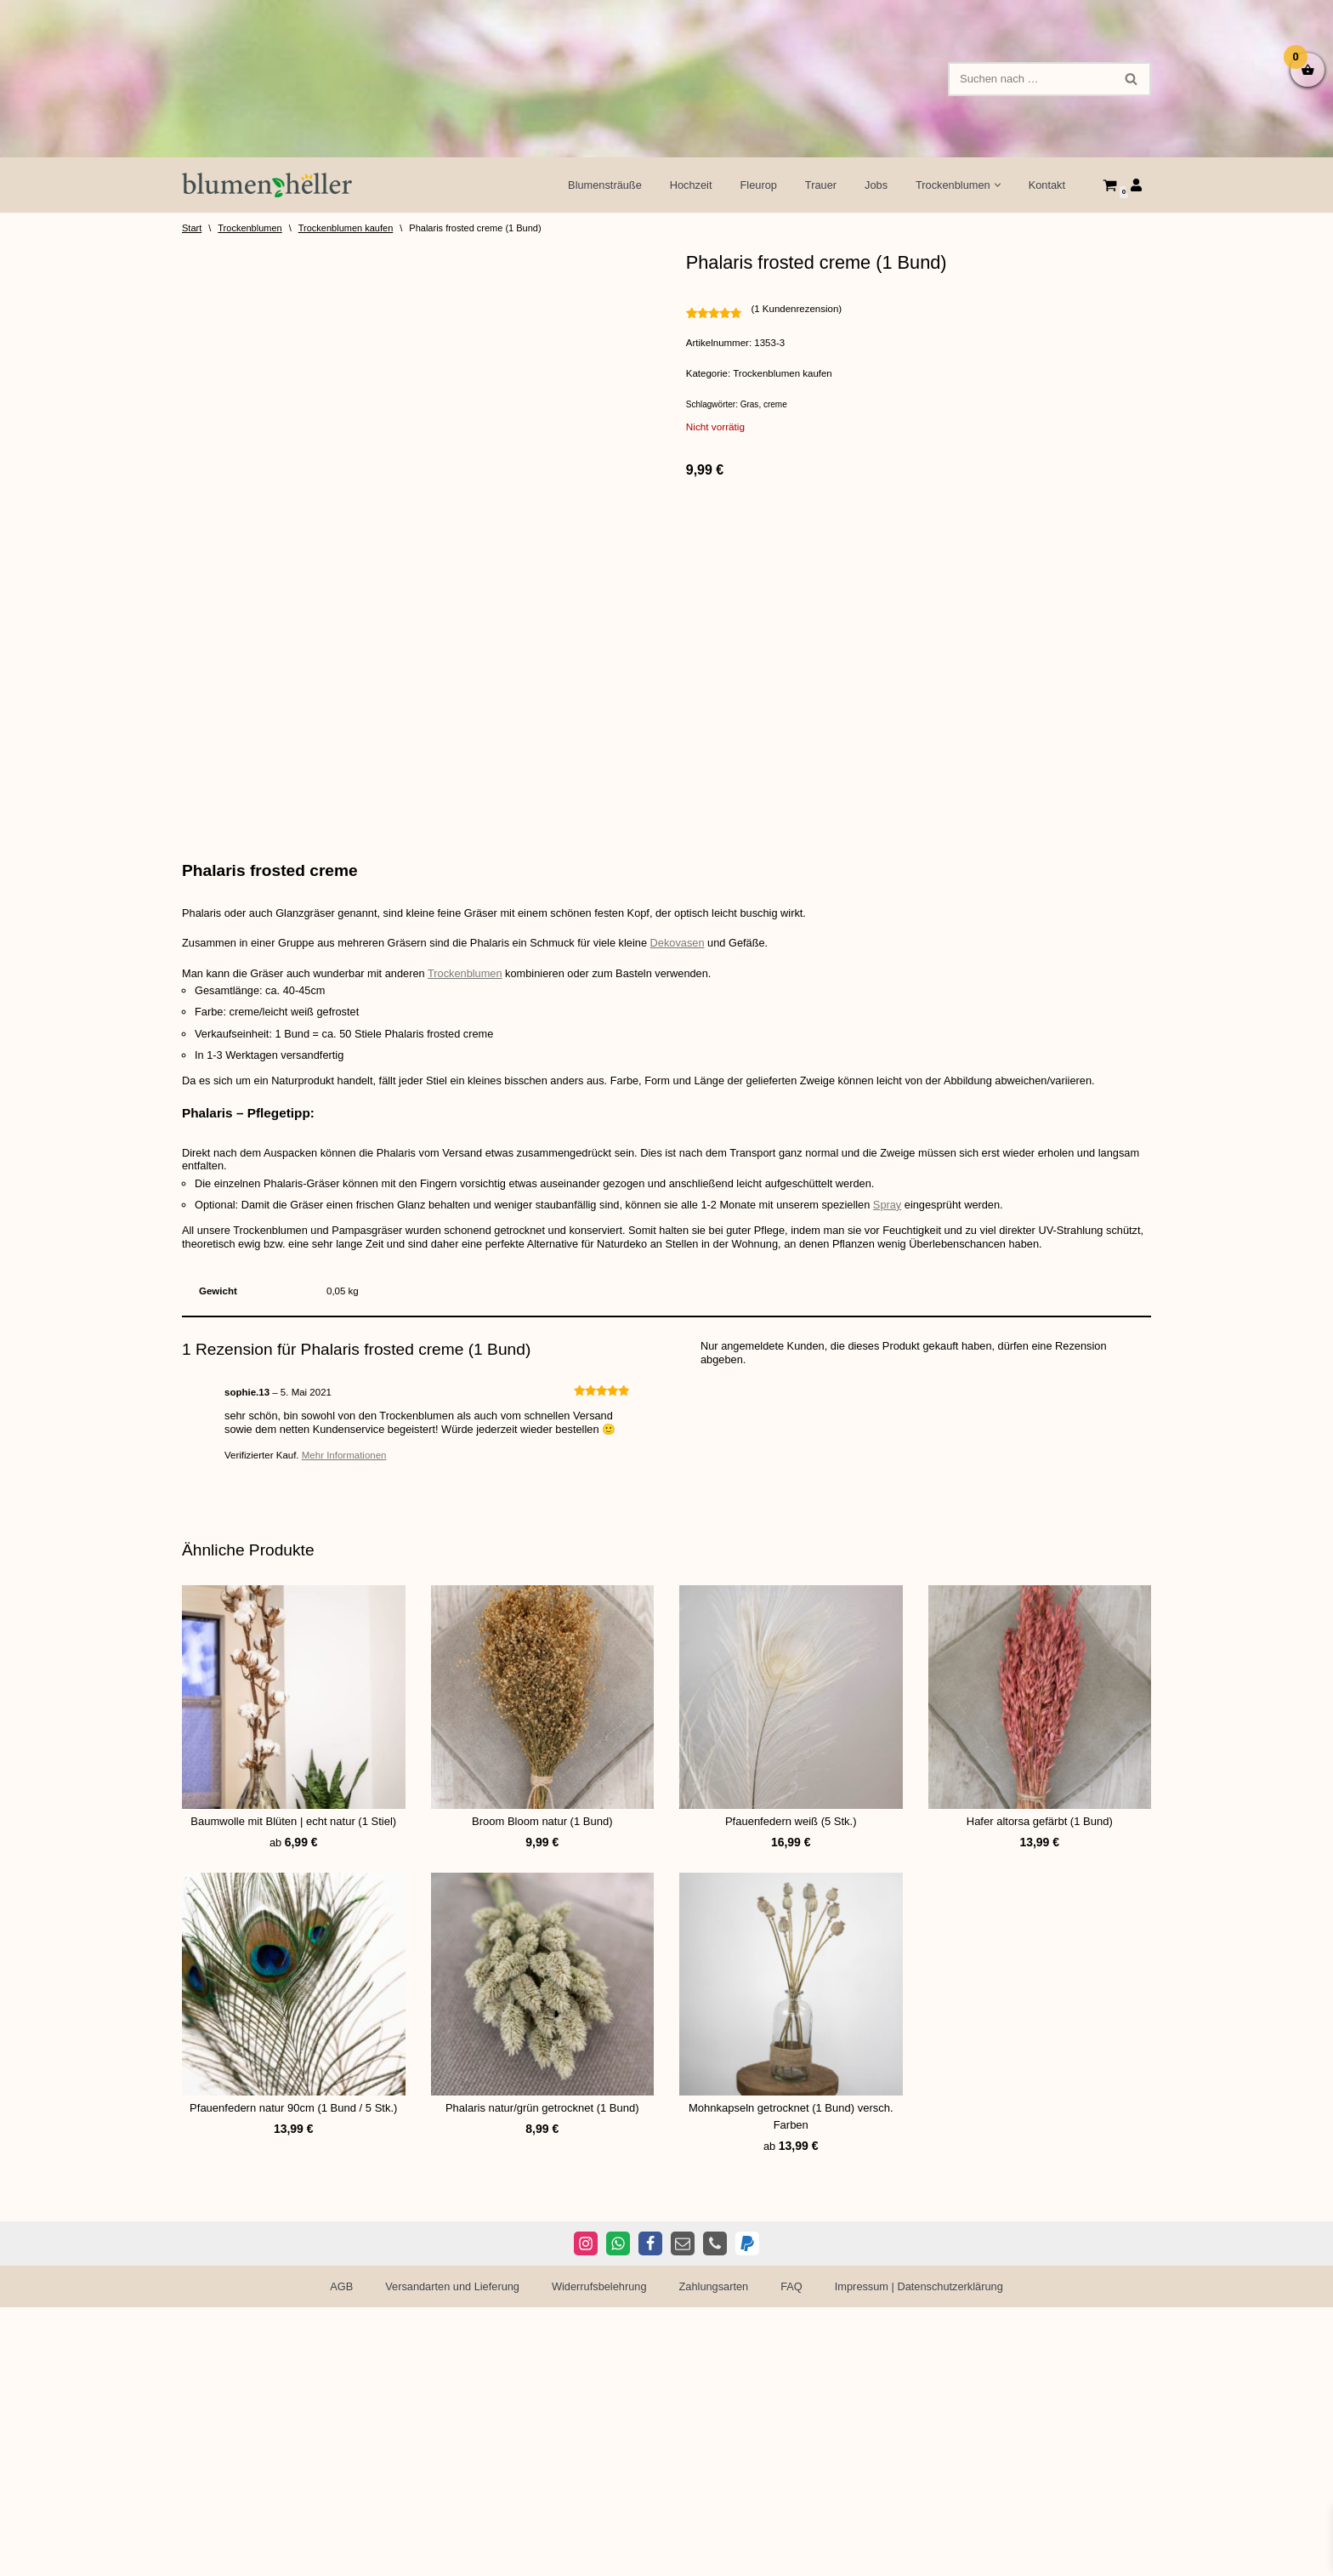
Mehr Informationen (346, 1749)
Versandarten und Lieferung (450, 2555)
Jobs (873, 185)
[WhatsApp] (618, 2512)
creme (775, 406)
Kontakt (1046, 185)
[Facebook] (650, 2512)
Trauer (819, 185)
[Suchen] (1030, 79)
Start (191, 228)
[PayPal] (747, 2512)
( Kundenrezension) (798, 309)
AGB (337, 2555)
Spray (899, 1497)
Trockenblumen (249, 228)
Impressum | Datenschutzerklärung (922, 2555)
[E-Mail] (683, 2512)
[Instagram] (586, 2512)
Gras (749, 406)
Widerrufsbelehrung (598, 2555)
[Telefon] (715, 2512)
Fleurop (755, 185)
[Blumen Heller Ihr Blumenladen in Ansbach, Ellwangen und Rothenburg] (267, 185)
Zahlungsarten (713, 2555)
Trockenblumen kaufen (346, 228)
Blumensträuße (600, 185)
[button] (997, 185)
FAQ (793, 2555)
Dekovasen (685, 1232)
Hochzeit (687, 185)
